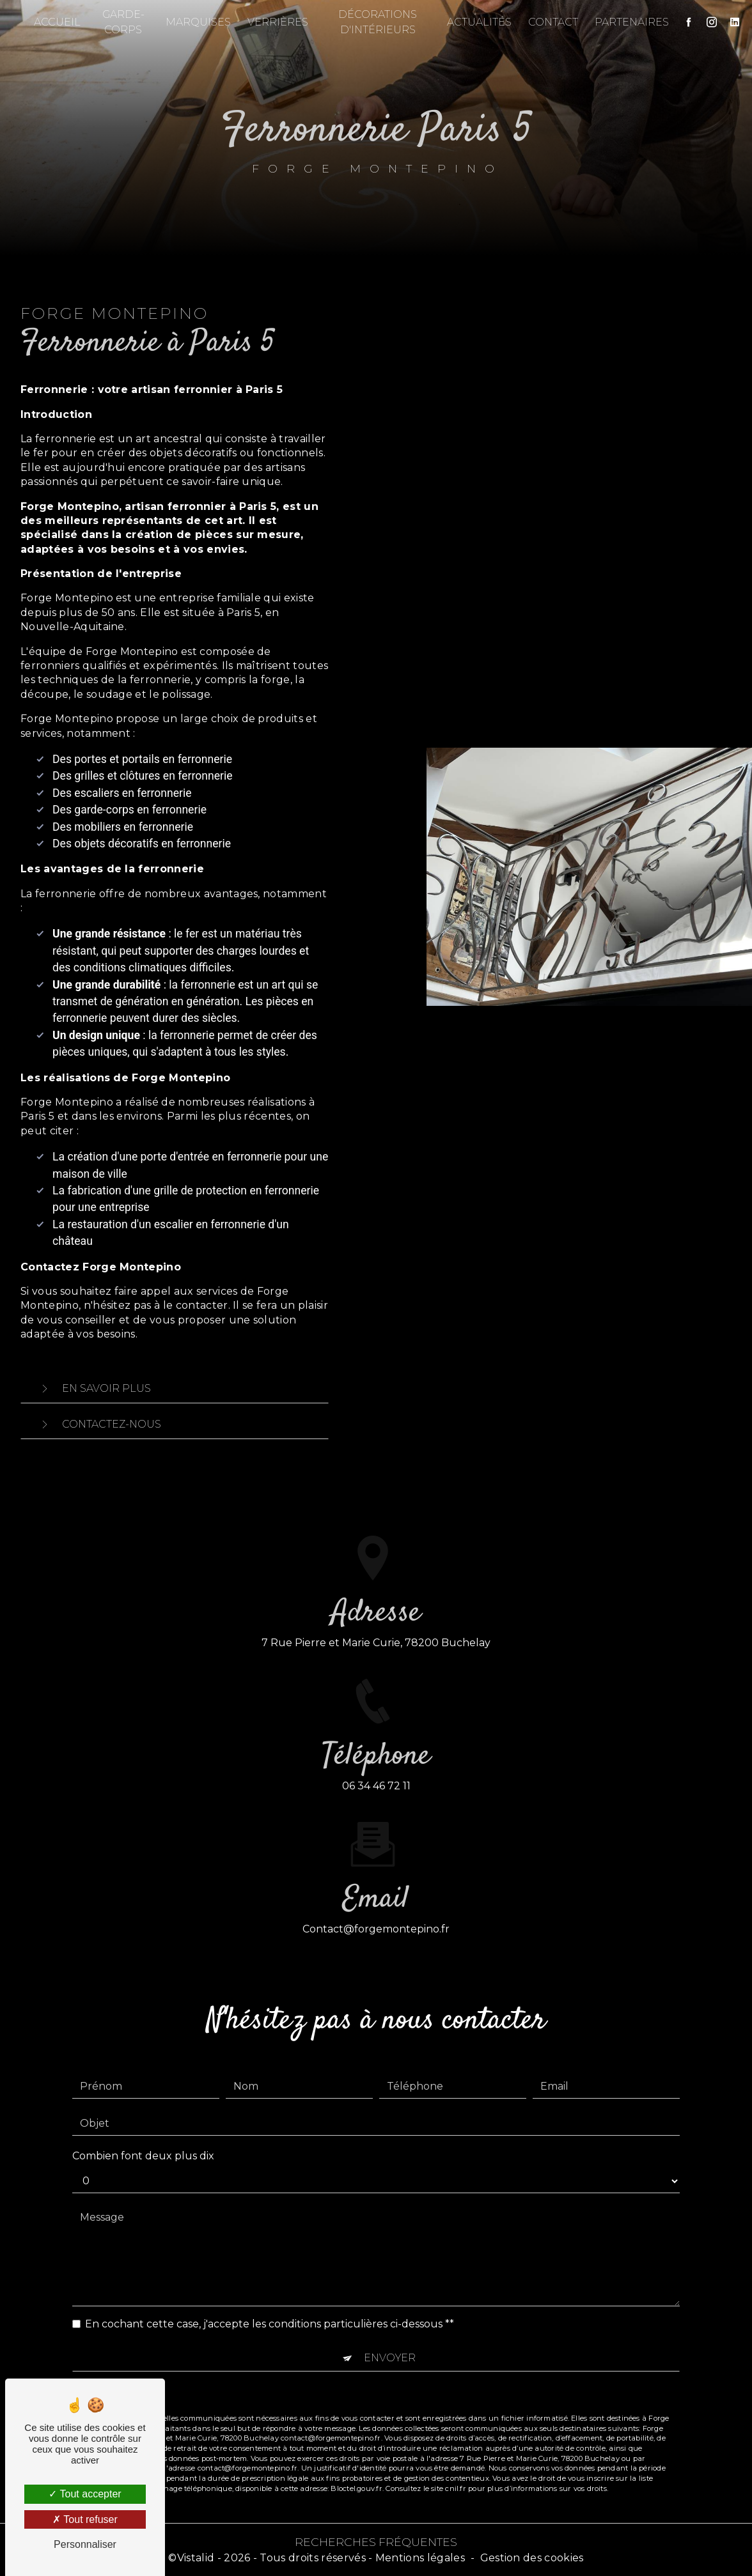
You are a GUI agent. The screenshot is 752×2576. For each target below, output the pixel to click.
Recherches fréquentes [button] (376, 2542)
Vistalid (196, 2558)
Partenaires (627, 22)
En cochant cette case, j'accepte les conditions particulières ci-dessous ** (269, 2296)
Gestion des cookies (532, 2558)
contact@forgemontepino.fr (376, 1902)
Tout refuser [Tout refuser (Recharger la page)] (85, 2519)
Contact (549, 22)
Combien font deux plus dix (143, 2128)
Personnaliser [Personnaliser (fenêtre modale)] (85, 2544)
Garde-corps (126, 22)
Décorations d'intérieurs (376, 22)
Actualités (475, 22)
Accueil (61, 22)
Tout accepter (85, 2493)
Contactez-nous (97, 1424)
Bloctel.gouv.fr (356, 2460)
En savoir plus (92, 1389)
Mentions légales (420, 2558)
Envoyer (390, 2330)
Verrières (279, 22)
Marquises (200, 22)
